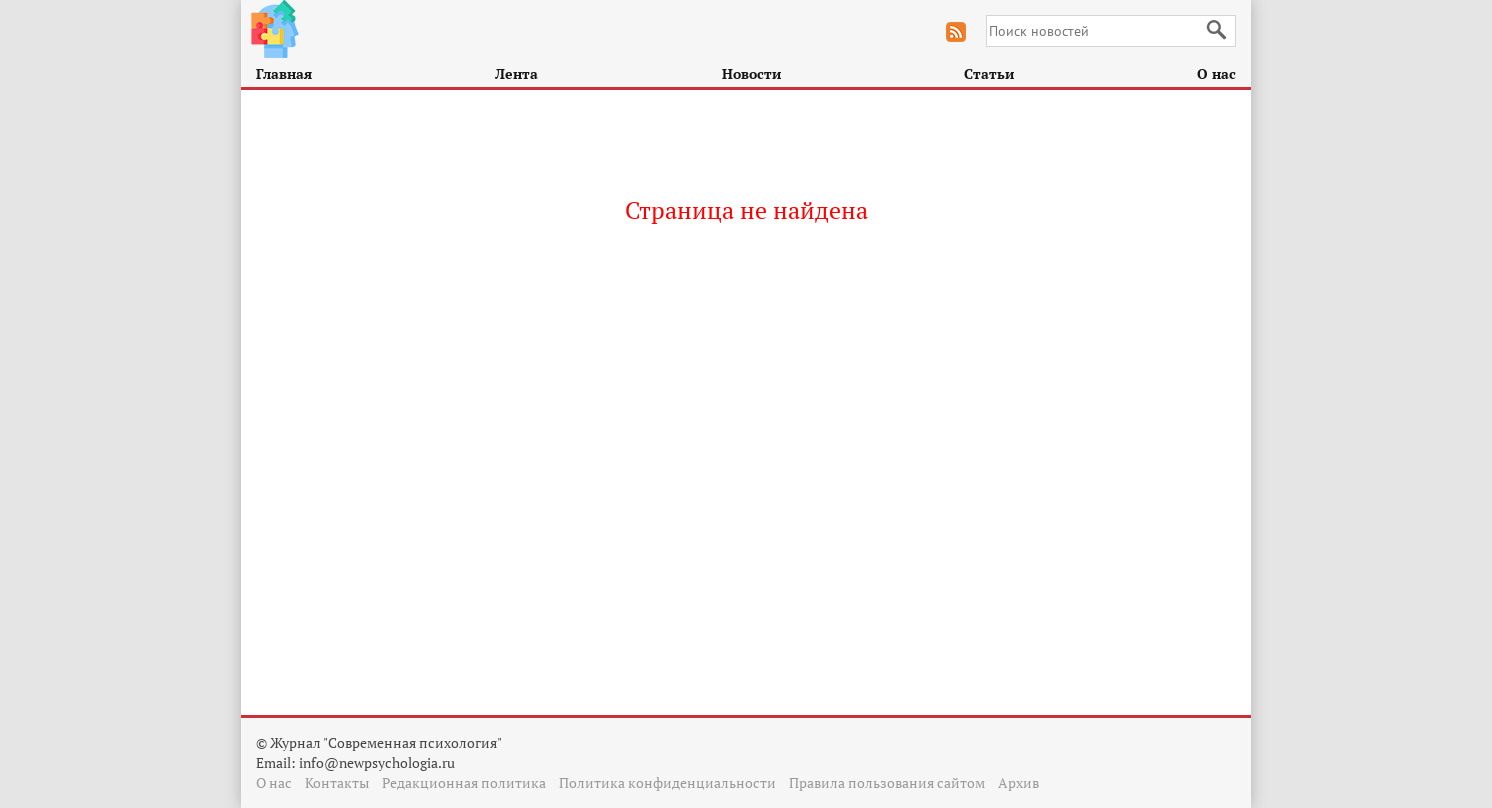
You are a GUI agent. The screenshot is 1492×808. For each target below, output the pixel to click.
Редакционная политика (464, 782)
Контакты (337, 782)
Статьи (989, 73)
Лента (516, 73)
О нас (1216, 73)
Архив (1018, 782)
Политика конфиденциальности (667, 782)
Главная (284, 73)
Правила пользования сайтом (887, 782)
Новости (751, 73)
